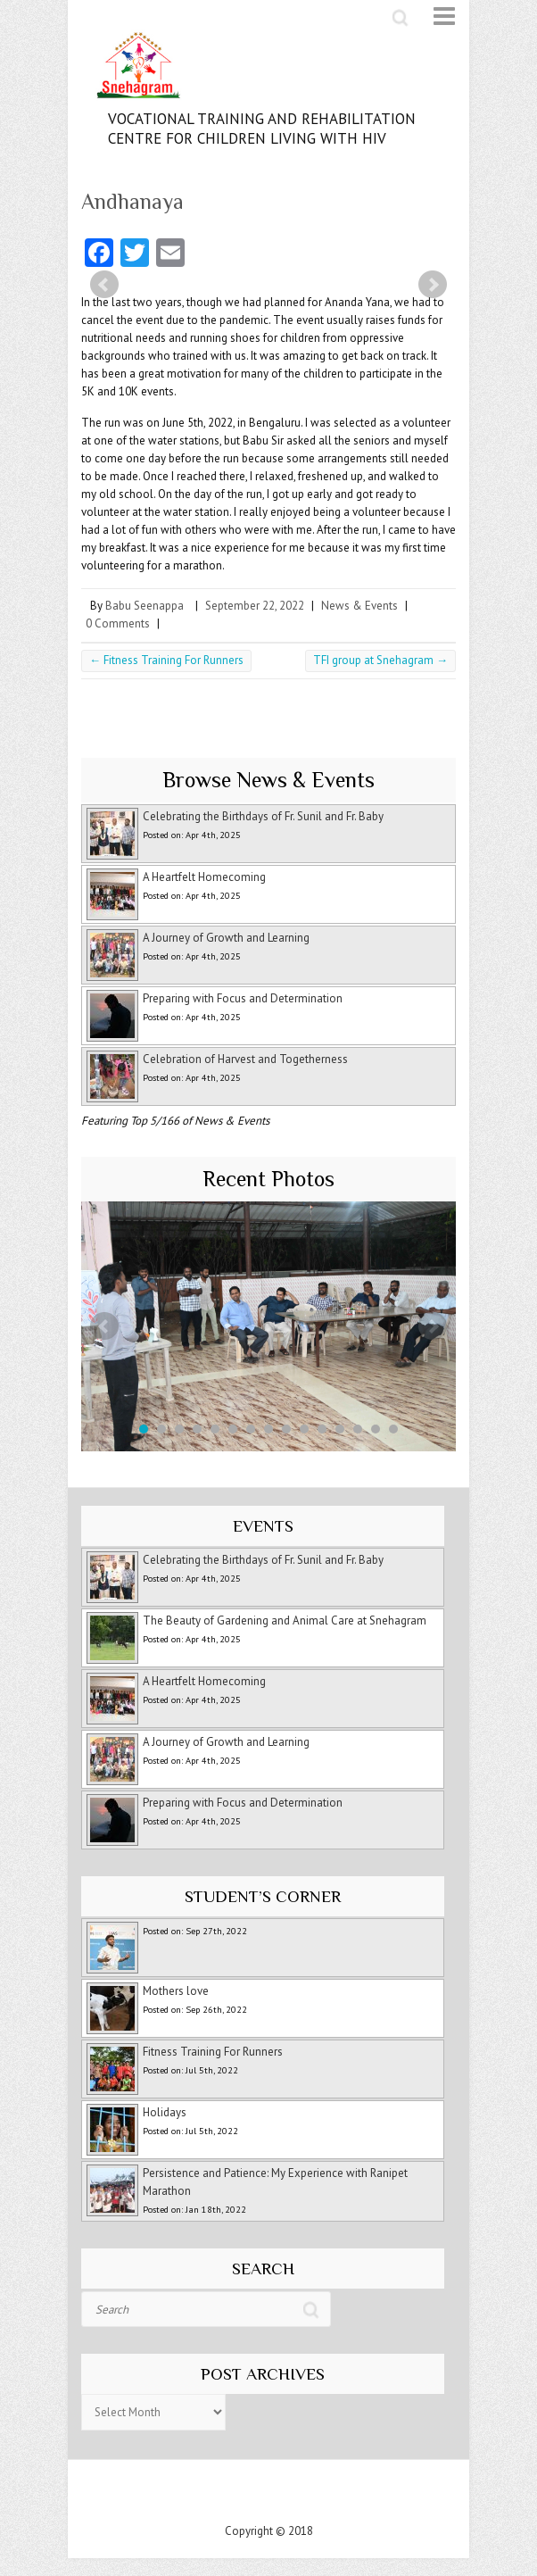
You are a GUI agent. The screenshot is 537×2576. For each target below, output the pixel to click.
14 (375, 1429)
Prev (104, 284)
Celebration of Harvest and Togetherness (245, 1059)
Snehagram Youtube (286, 2496)
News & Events (359, 605)
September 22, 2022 (254, 605)
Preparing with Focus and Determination (243, 998)
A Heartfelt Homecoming (204, 877)
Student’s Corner (263, 1896)
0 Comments (118, 623)
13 (357, 1429)
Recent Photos (268, 1179)
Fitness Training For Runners (166, 660)
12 (339, 1429)
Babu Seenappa (144, 605)
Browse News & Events (268, 780)
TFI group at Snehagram (380, 660)
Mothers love (176, 1990)
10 (304, 1429)
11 (322, 1429)
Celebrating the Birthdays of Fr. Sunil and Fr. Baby (263, 816)
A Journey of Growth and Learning (226, 937)
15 (393, 1429)
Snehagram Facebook (250, 2496)
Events (263, 1526)
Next (432, 284)
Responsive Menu (433, 16)
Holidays (164, 2112)
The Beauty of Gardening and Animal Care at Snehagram (284, 1620)
